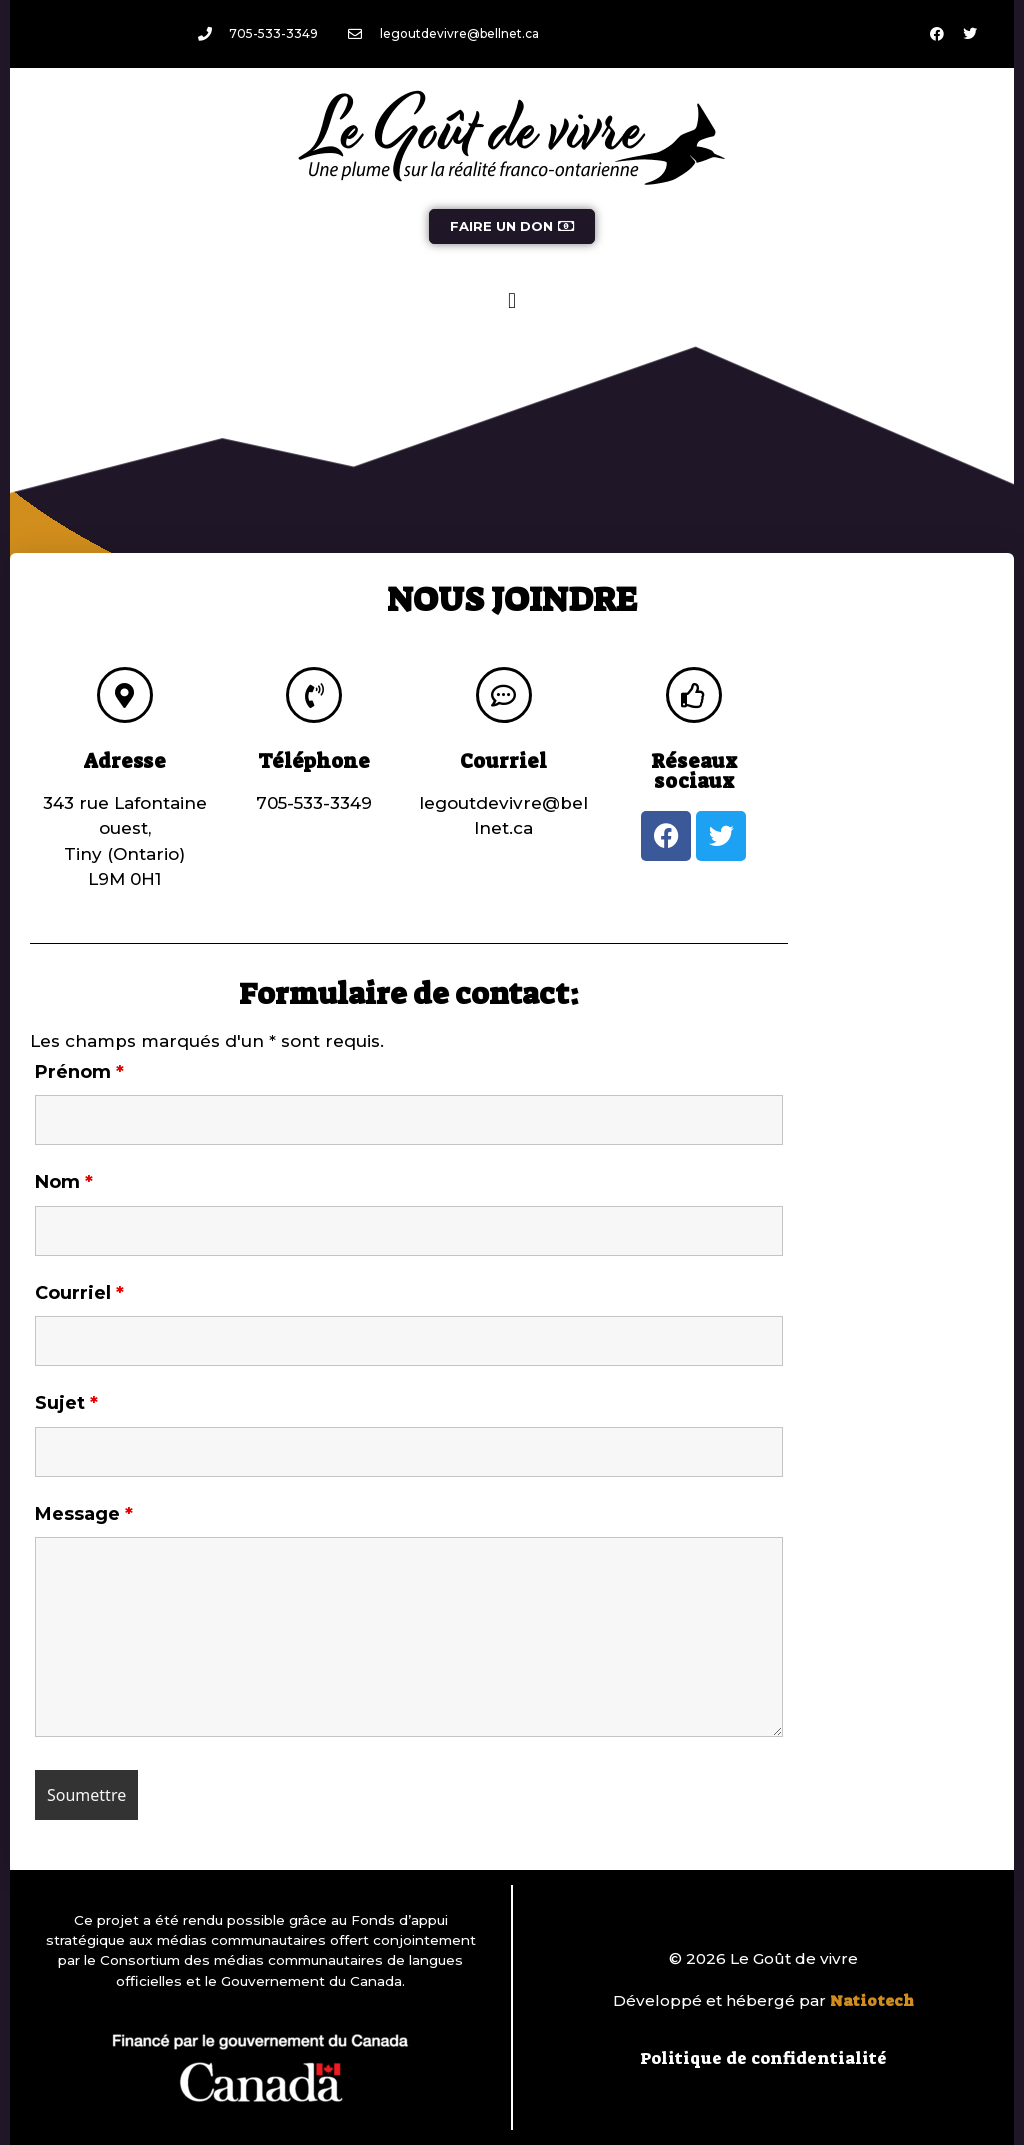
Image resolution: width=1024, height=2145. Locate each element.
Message (84, 1514)
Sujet (66, 1403)
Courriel (79, 1293)
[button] (511, 300)
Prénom (79, 1072)
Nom (64, 1182)
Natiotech (872, 2001)
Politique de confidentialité (763, 2058)
